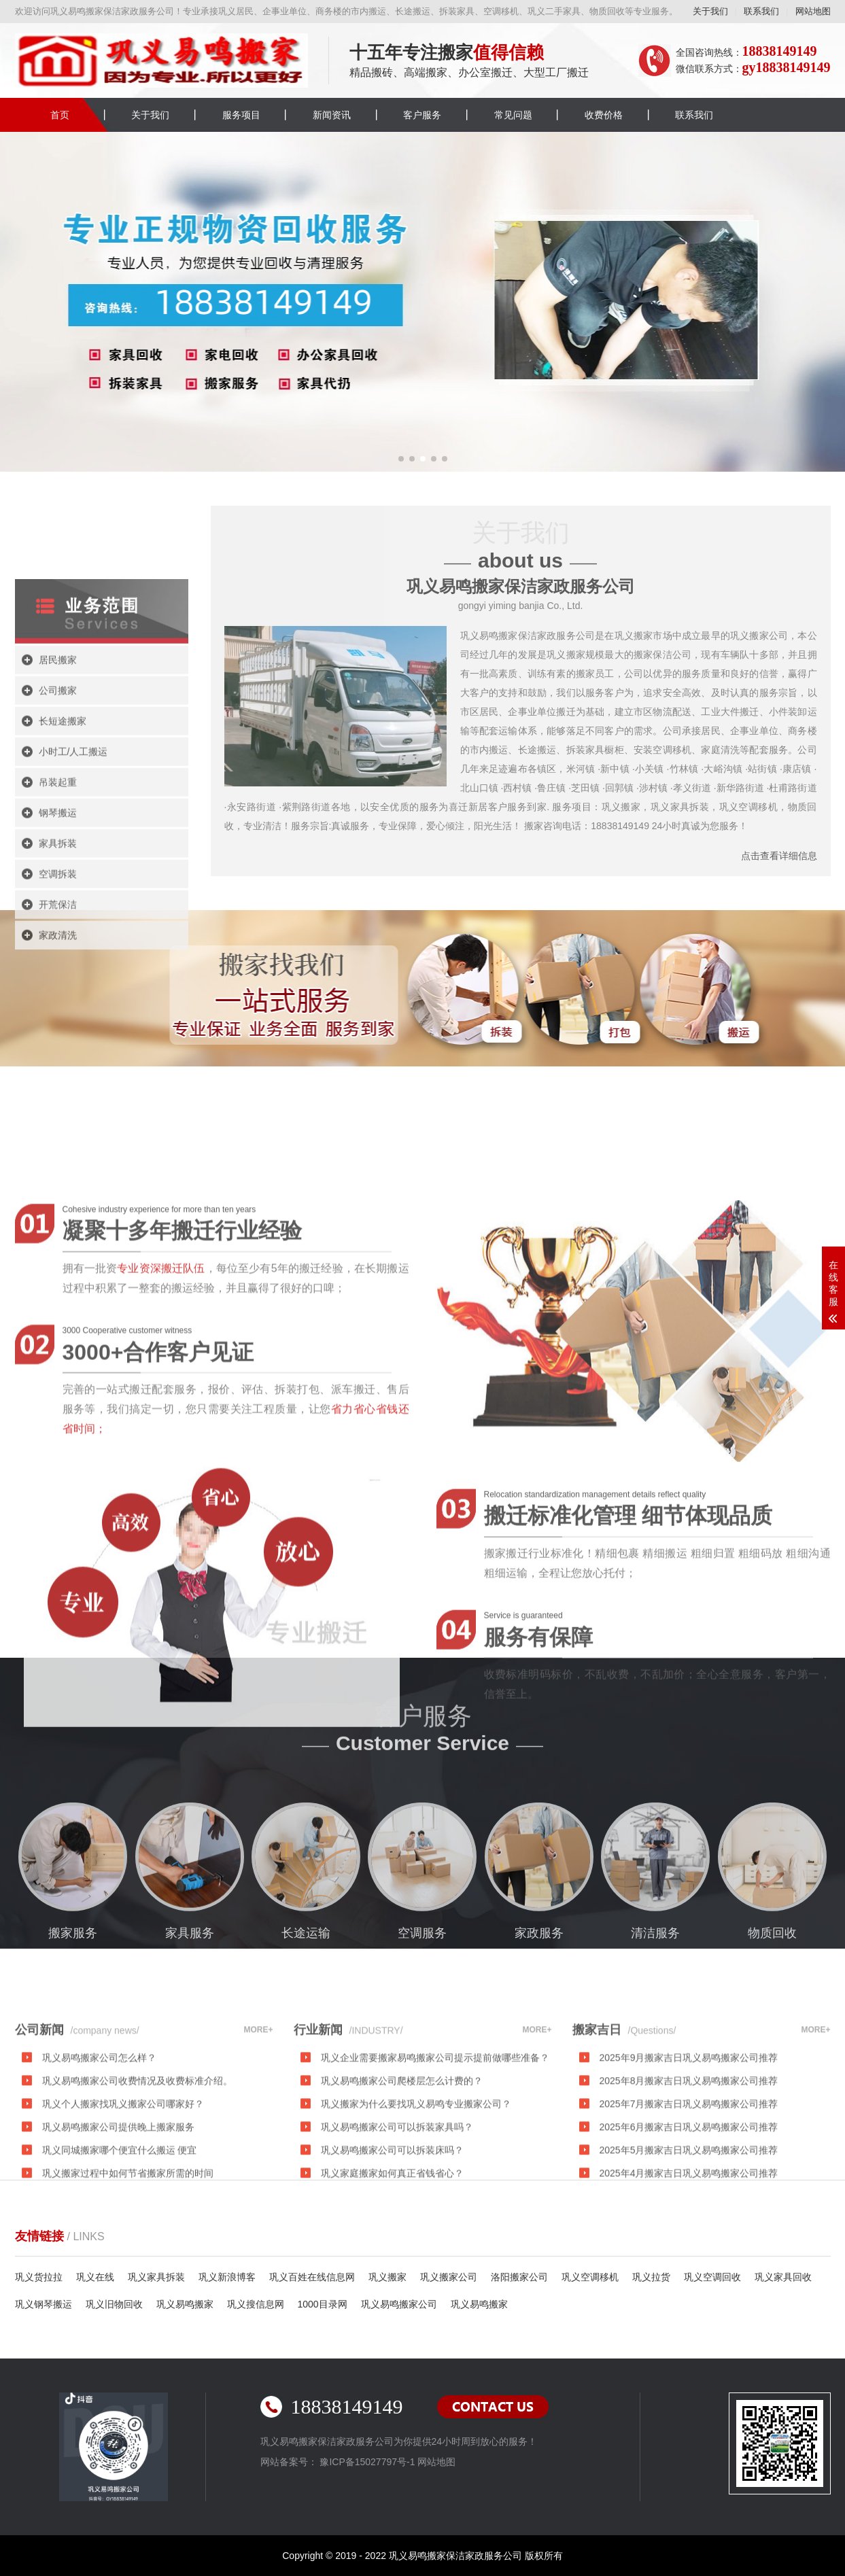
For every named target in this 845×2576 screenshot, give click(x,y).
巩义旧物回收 (114, 2304)
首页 (59, 114)
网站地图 (813, 11)
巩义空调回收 (712, 2277)
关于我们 (710, 11)
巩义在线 (95, 2277)
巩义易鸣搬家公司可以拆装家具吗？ (397, 2197)
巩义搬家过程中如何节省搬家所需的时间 (127, 2243)
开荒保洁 (58, 1037)
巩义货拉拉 (39, 2277)
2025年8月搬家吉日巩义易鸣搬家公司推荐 (689, 2151)
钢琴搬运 (58, 945)
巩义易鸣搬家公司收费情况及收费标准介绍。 (137, 2151)
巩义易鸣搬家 (184, 2304)
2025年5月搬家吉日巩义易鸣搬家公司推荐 (689, 2220)
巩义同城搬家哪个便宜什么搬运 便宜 (119, 2220)
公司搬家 (58, 823)
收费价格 (604, 114)
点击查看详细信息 (779, 855)
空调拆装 (58, 1006)
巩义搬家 (387, 2277)
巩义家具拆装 (156, 2277)
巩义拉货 (651, 2277)
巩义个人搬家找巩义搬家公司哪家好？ (123, 2174)
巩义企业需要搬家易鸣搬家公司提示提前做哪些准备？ (435, 2128)
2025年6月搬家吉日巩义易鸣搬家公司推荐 (689, 2197)
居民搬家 (58, 792)
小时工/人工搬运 (73, 884)
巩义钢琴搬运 (43, 2304)
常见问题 (513, 114)
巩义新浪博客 (227, 2277)
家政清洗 (58, 1067)
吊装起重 (58, 914)
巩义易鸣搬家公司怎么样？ (99, 2128)
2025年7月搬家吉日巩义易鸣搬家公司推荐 (689, 2174)
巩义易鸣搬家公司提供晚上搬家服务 (118, 2197)
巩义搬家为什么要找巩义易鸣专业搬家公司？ (416, 2174)
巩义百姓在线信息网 (312, 2277)
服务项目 (241, 114)
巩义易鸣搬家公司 (399, 2304)
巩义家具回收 (783, 2277)
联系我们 (761, 11)
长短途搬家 (62, 853)
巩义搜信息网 (255, 2304)
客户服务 (422, 114)
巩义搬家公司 (448, 2277)
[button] (401, 459)
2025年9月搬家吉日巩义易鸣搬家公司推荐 (689, 2128)
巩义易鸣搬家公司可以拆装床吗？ (392, 2220)
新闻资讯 (332, 114)
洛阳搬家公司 (519, 2277)
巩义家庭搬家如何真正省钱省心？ (392, 2243)
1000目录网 (322, 2304)
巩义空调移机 (590, 2277)
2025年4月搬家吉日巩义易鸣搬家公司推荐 (689, 2243)
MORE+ (258, 2100)
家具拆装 (58, 976)
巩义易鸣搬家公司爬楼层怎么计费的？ (402, 2151)
